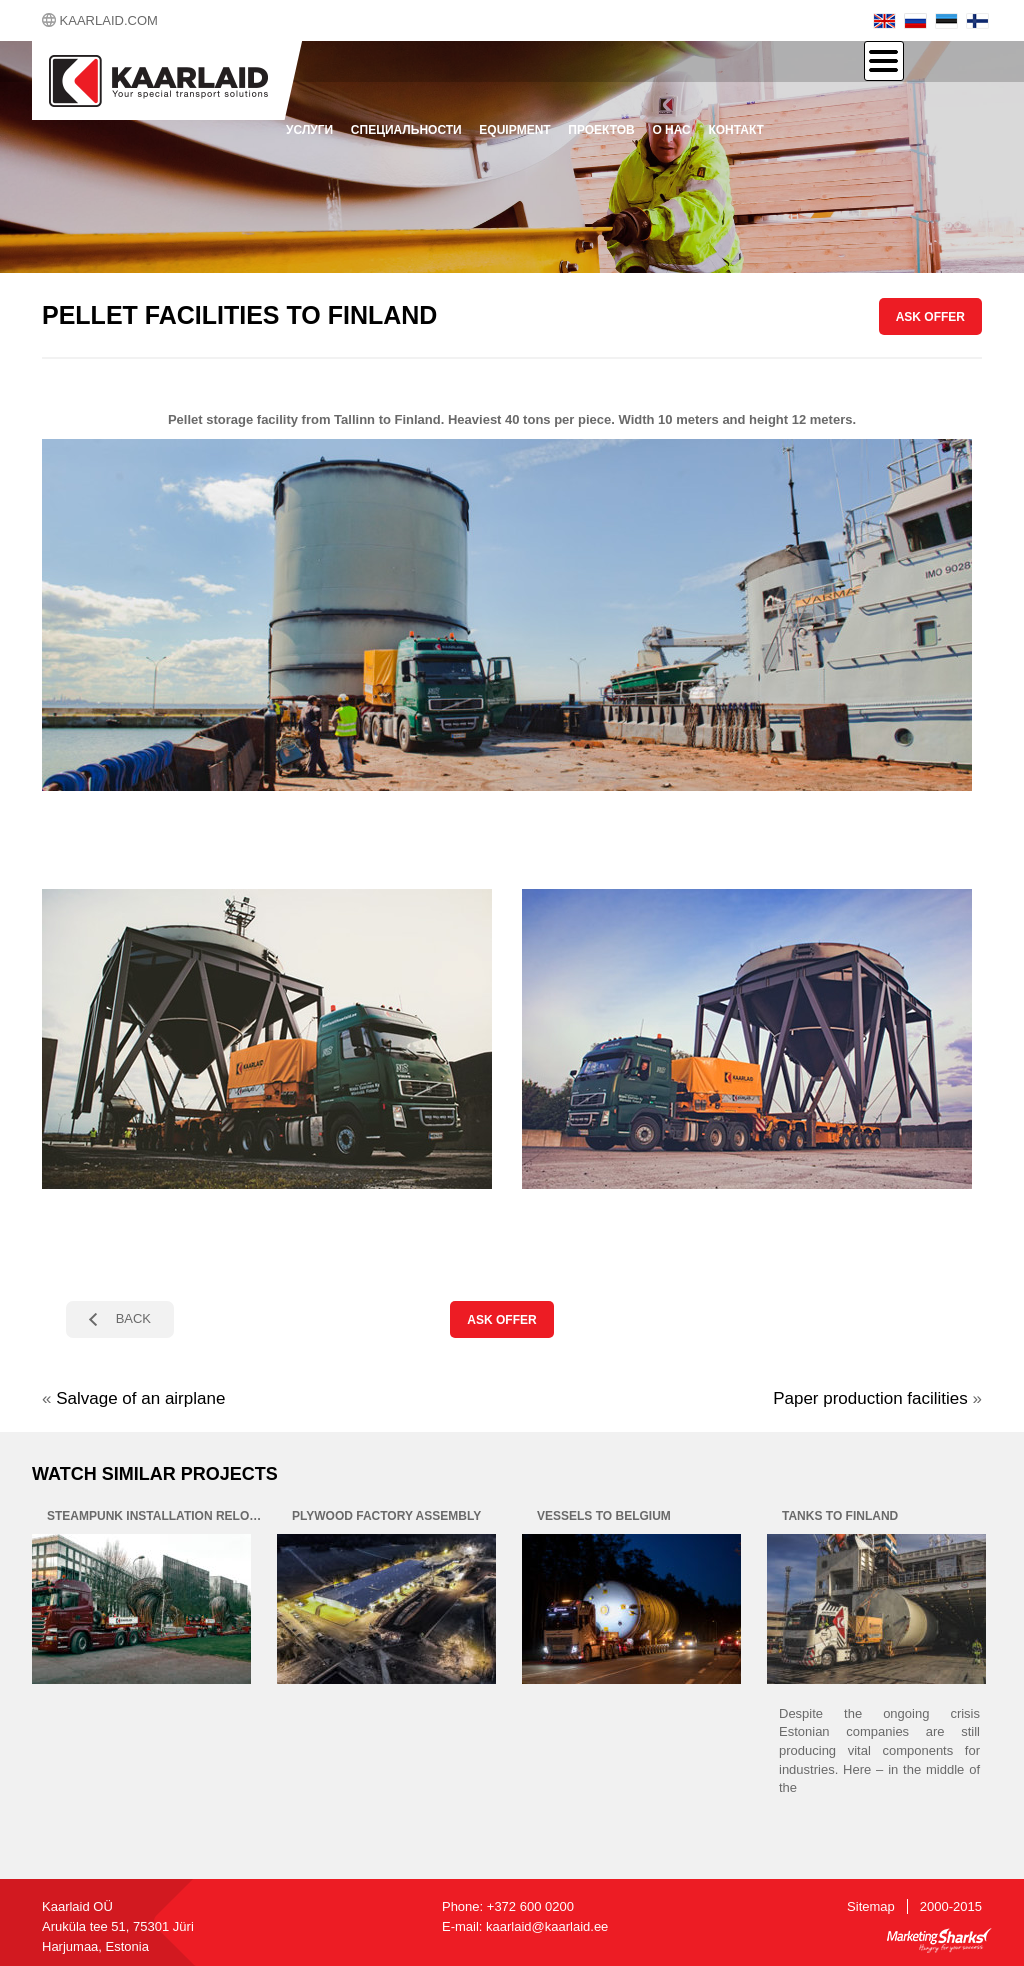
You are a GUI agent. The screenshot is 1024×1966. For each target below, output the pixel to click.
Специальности (406, 130)
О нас (671, 130)
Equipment (514, 130)
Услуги (309, 130)
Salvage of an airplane (140, 1398)
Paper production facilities (870, 1398)
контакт (736, 130)
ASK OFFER (930, 317)
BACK (133, 1318)
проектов (601, 130)
